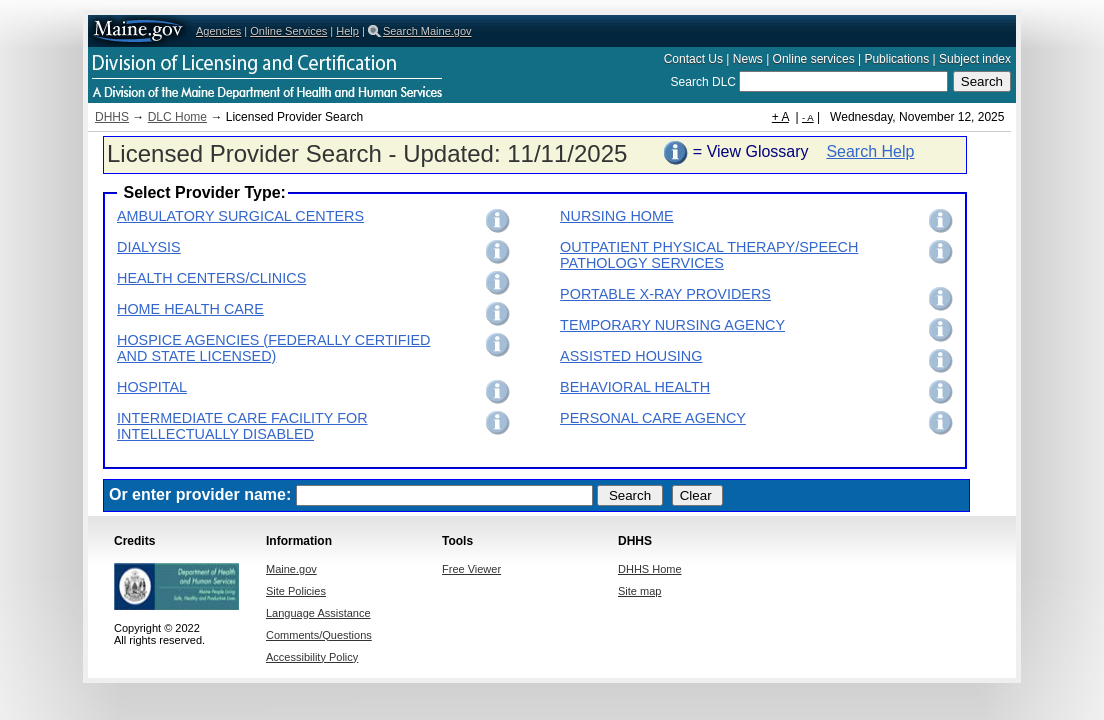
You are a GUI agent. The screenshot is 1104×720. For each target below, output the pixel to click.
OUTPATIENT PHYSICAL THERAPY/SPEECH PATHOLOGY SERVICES (709, 255)
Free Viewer (471, 569)
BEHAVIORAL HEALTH (635, 387)
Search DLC (705, 82)
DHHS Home (650, 569)
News (748, 59)
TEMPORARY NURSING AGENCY (672, 325)
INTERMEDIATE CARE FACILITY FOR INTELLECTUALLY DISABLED (242, 426)
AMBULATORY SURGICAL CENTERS (240, 216)
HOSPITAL (152, 387)
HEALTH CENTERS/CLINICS (211, 278)
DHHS (112, 117)
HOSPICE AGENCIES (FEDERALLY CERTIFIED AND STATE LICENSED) (273, 348)
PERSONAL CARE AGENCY (653, 418)
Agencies (218, 31)
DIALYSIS (149, 247)
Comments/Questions (319, 635)
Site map (639, 591)
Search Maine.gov (427, 31)
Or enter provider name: (200, 494)
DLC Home (177, 117)
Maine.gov (139, 31)
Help (347, 31)
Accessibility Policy (312, 657)
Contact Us (693, 59)
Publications (896, 59)
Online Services (288, 31)
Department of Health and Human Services (348, 71)
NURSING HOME (617, 216)
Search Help (870, 151)
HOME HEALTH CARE (190, 309)
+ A (780, 117)
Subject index (975, 59)
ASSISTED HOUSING (631, 356)
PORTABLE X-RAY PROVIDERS (665, 294)
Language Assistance (318, 613)
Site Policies (296, 591)
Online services (814, 59)
